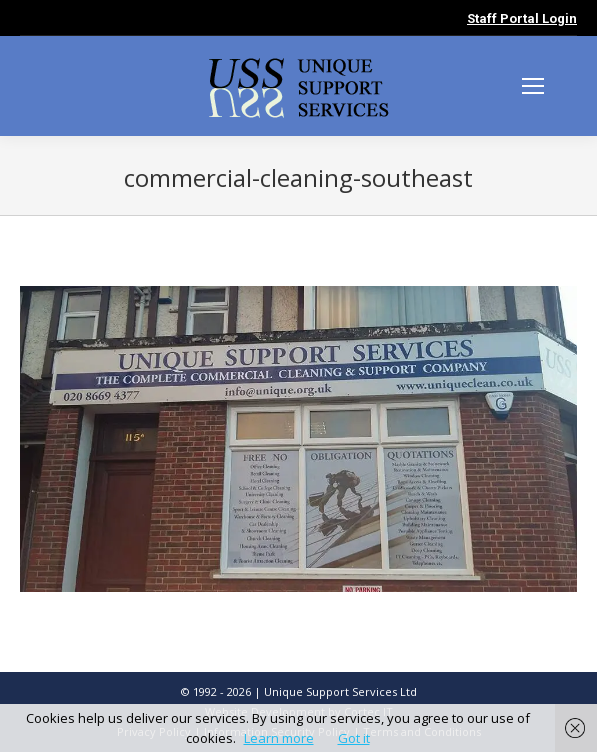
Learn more (279, 738)
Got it (354, 738)
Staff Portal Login (522, 18)
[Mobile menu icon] (533, 86)
